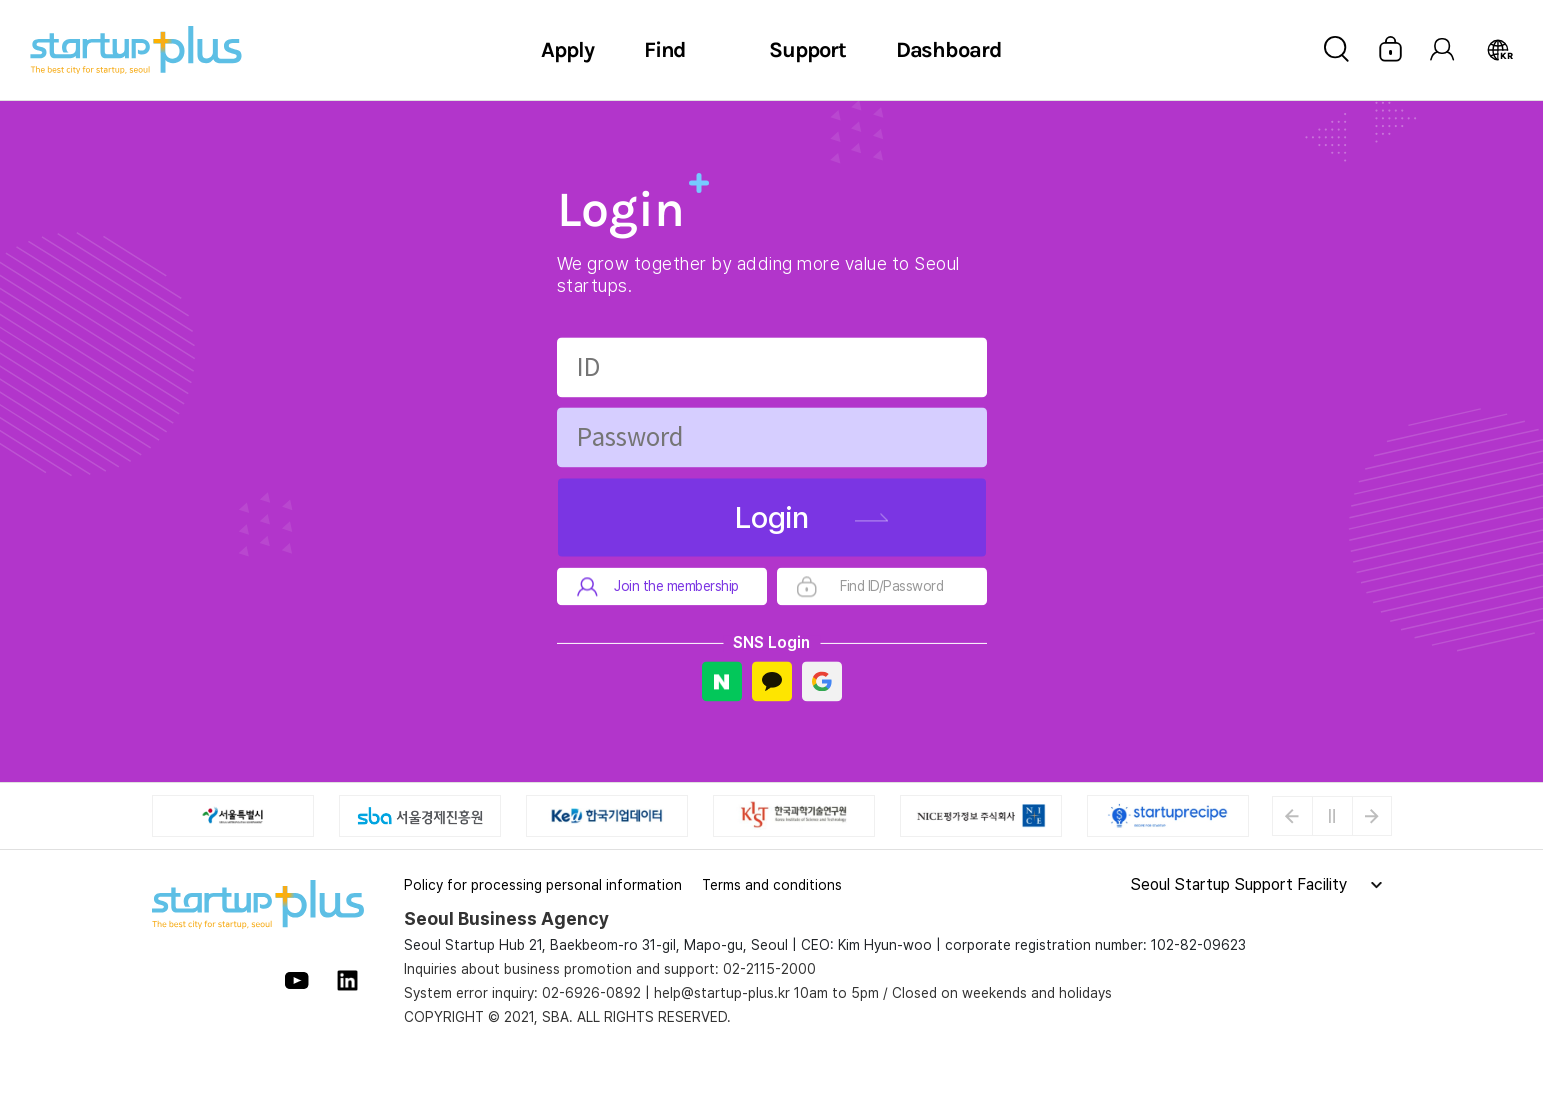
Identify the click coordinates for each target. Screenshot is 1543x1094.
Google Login (822, 682)
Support (807, 50)
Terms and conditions (772, 885)
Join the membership (676, 587)
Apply (567, 50)
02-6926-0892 (591, 993)
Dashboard (949, 50)
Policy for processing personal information (543, 885)
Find (665, 50)
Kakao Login (772, 682)
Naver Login (722, 682)
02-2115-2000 (769, 969)
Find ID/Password (891, 587)
